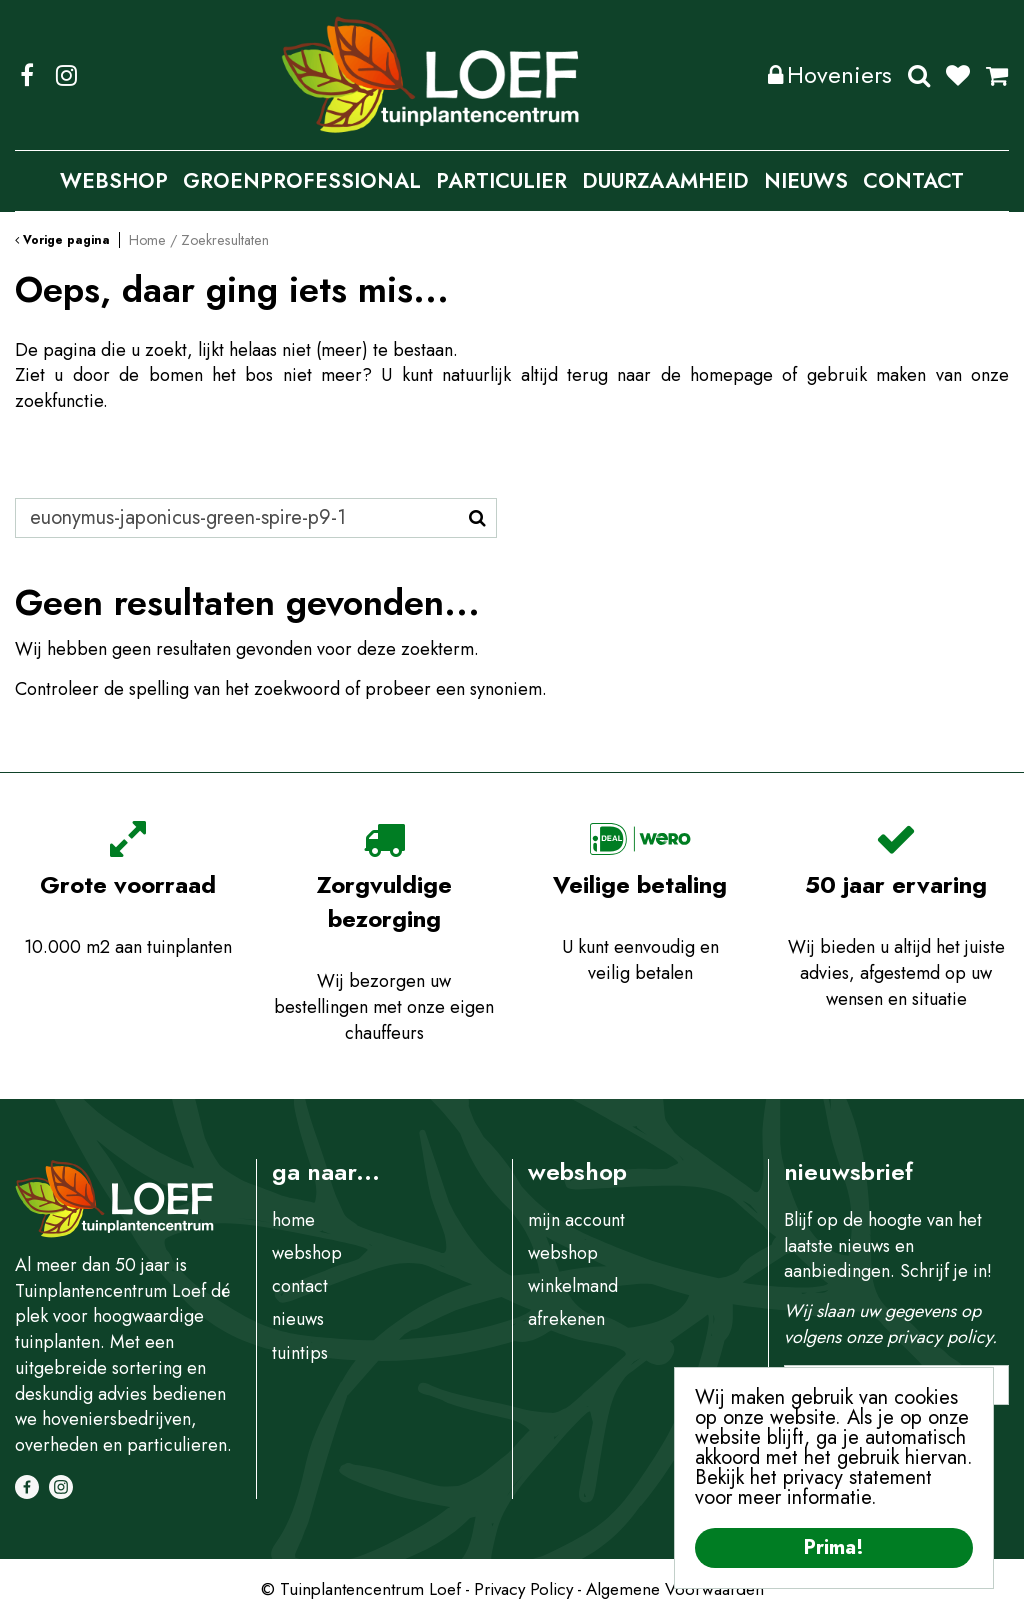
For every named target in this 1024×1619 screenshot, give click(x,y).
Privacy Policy (523, 1589)
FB (27, 75)
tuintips (300, 1353)
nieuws (298, 1319)
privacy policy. (942, 1337)
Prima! (834, 1547)
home (293, 1220)
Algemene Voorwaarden (675, 1589)
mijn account (576, 1220)
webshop (307, 1253)
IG (66, 75)
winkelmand (573, 1286)
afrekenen (566, 1319)
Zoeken (919, 75)
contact (300, 1286)
